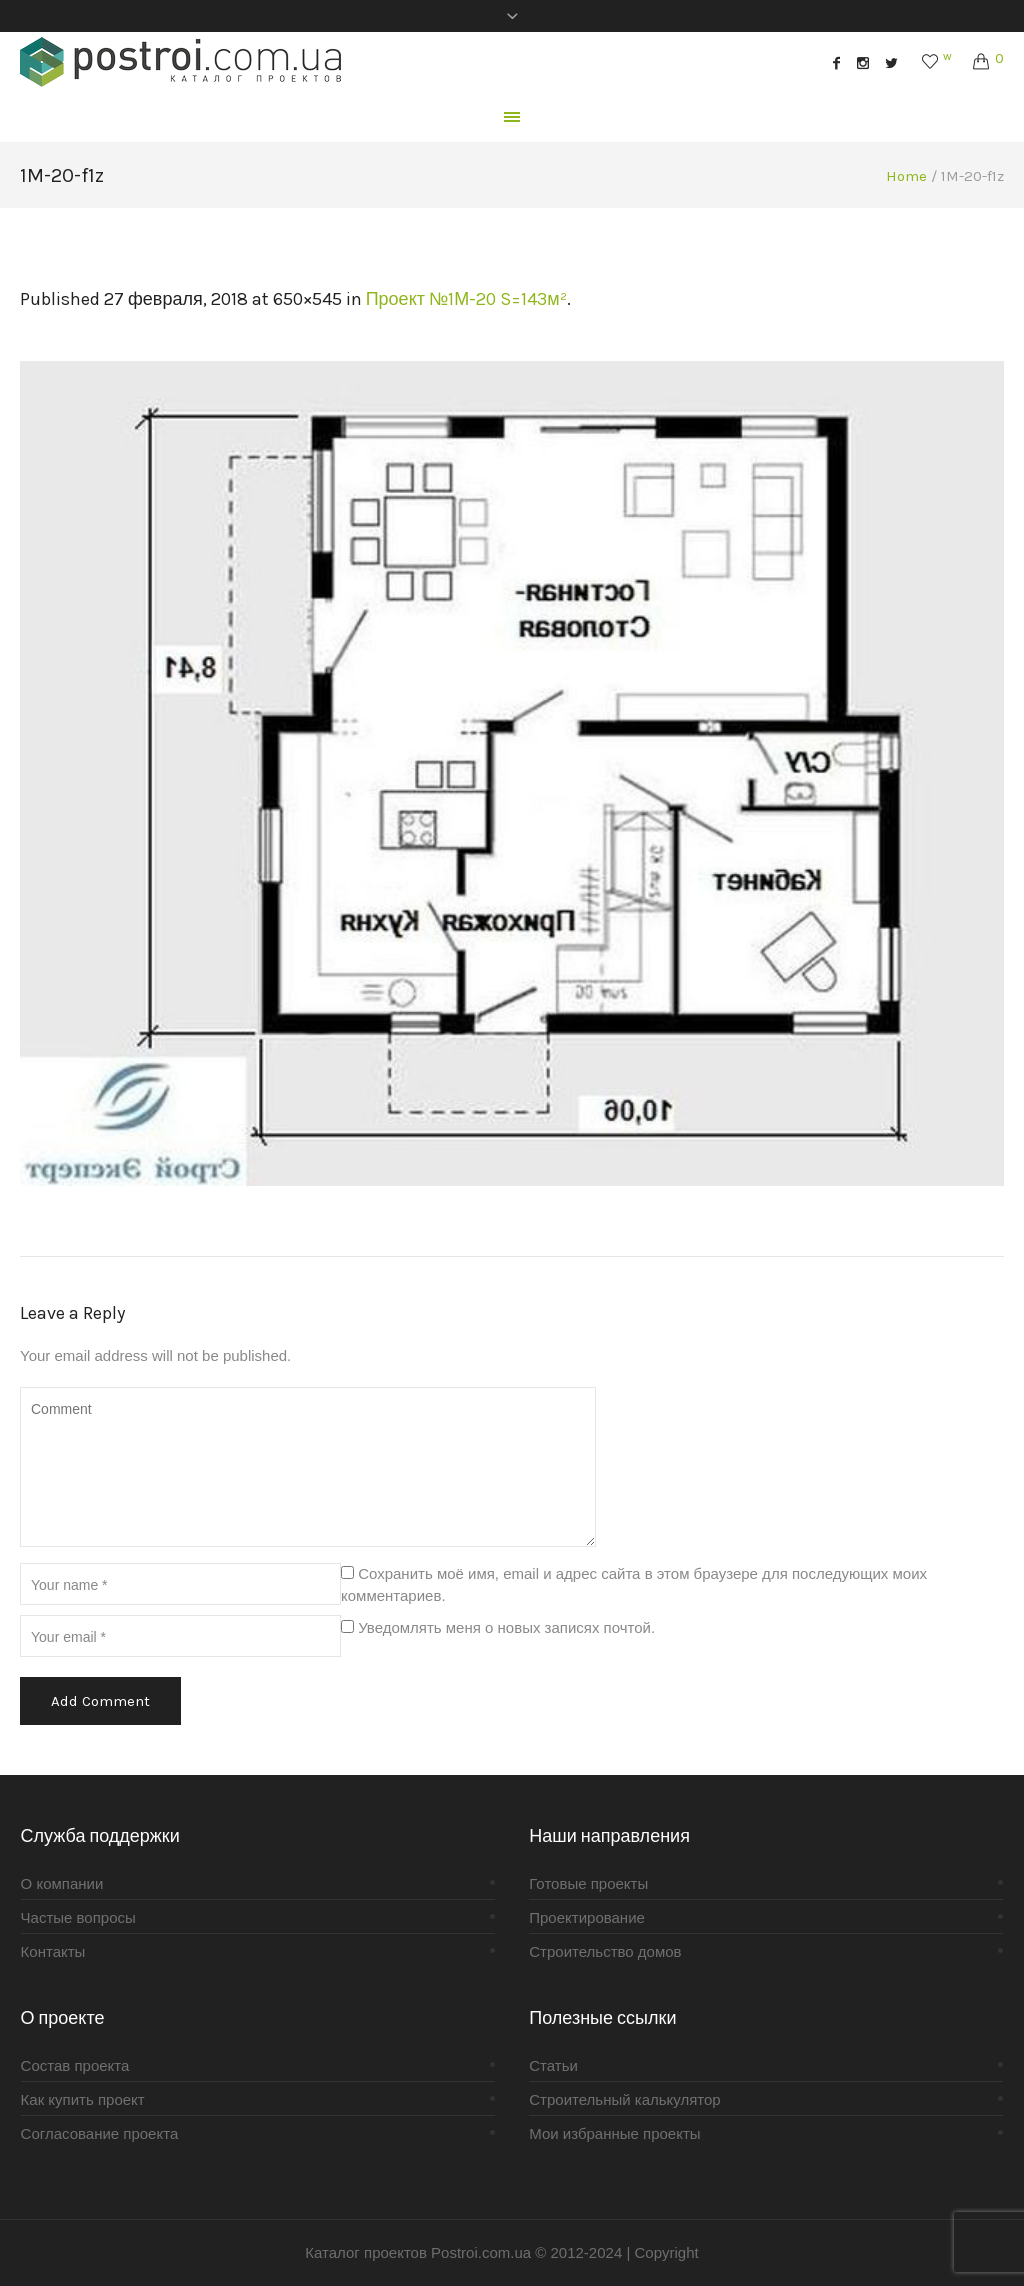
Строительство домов (605, 1951)
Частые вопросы (78, 1917)
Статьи (553, 2065)
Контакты (53, 1951)
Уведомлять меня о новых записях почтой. (506, 1627)
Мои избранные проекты (614, 2133)
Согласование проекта (100, 2133)
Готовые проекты (588, 1883)
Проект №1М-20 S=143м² (466, 299)
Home (906, 176)
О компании (62, 1883)
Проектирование (587, 1917)
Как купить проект (83, 2099)
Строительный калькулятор (624, 2099)
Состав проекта (75, 2065)
